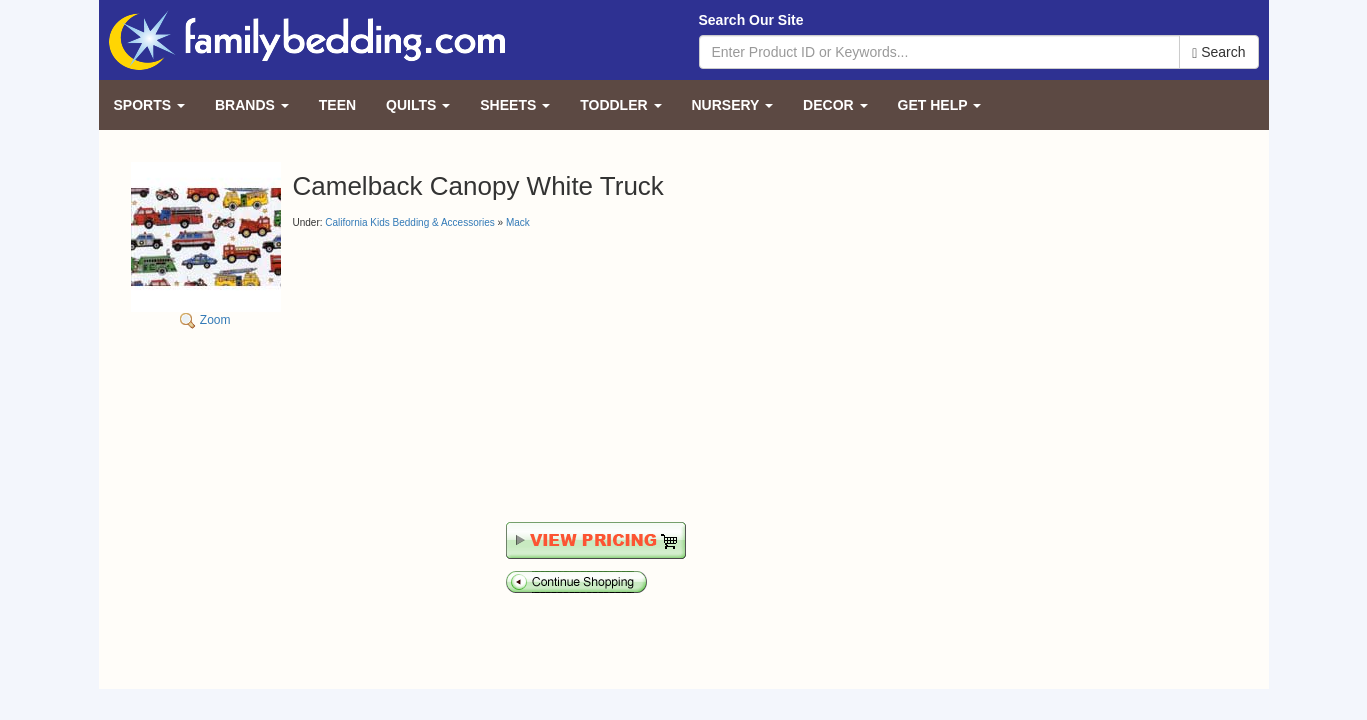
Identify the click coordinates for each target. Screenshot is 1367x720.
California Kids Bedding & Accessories (410, 222)
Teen (337, 105)
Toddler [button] (620, 105)
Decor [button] (835, 105)
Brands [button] (252, 105)
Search (1218, 52)
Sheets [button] (515, 105)
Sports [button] (149, 105)
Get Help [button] (940, 105)
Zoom (206, 244)
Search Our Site (751, 20)
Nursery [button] (733, 105)
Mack (518, 222)
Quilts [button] (418, 105)
